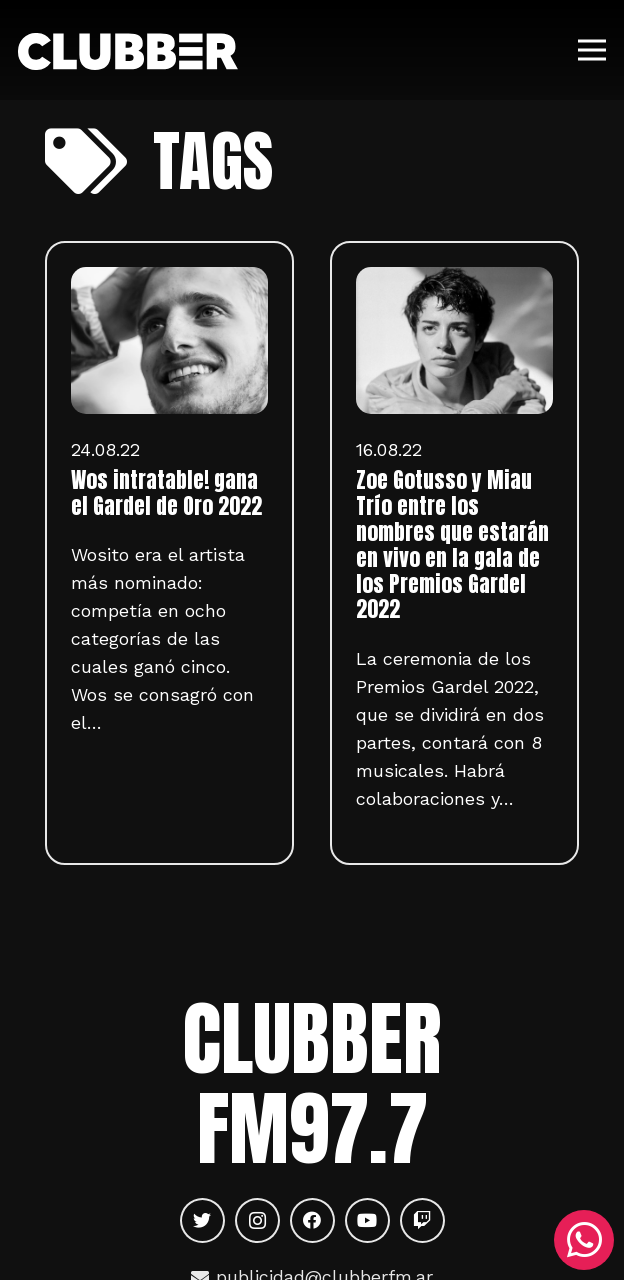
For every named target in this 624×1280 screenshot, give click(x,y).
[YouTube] (367, 1220)
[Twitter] (202, 1220)
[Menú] (592, 50)
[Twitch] (422, 1220)
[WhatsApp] (584, 1240)
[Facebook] (312, 1220)
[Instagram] (257, 1220)
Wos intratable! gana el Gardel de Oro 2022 (166, 493)
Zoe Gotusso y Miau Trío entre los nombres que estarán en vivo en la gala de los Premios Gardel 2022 (452, 545)
